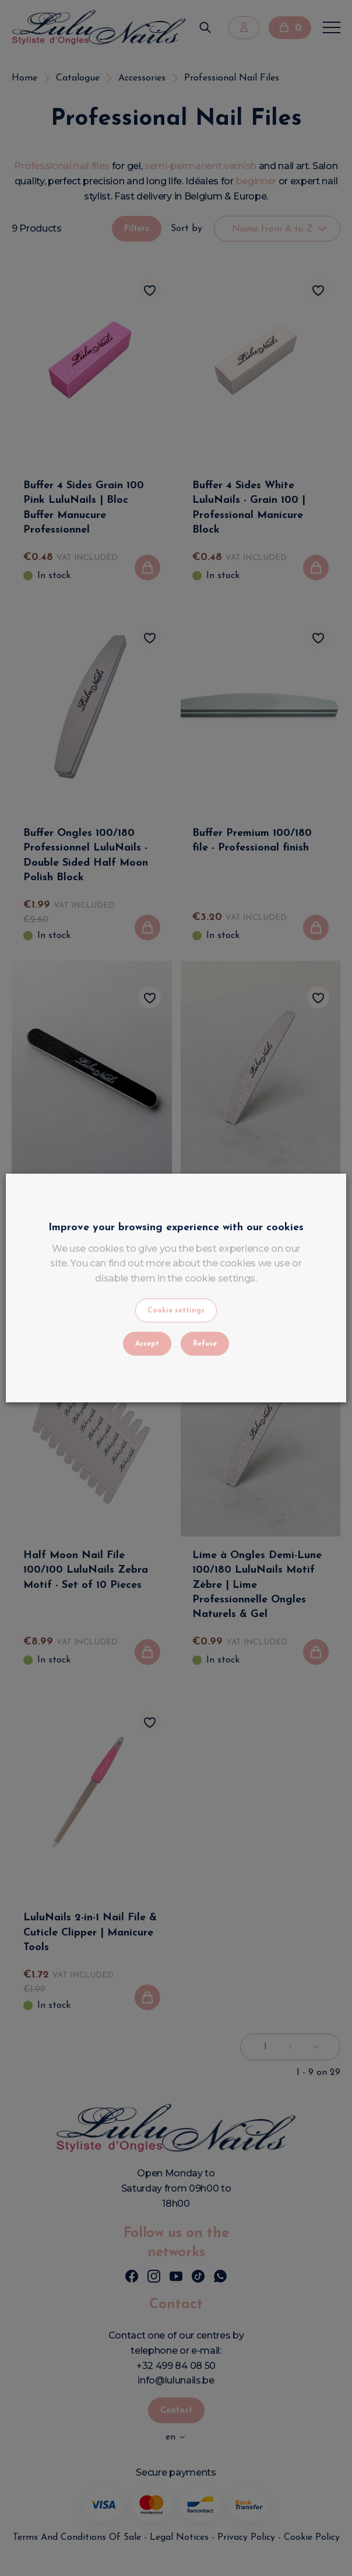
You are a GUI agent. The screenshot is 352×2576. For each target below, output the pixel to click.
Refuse (205, 1344)
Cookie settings (176, 1310)
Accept (147, 1344)
